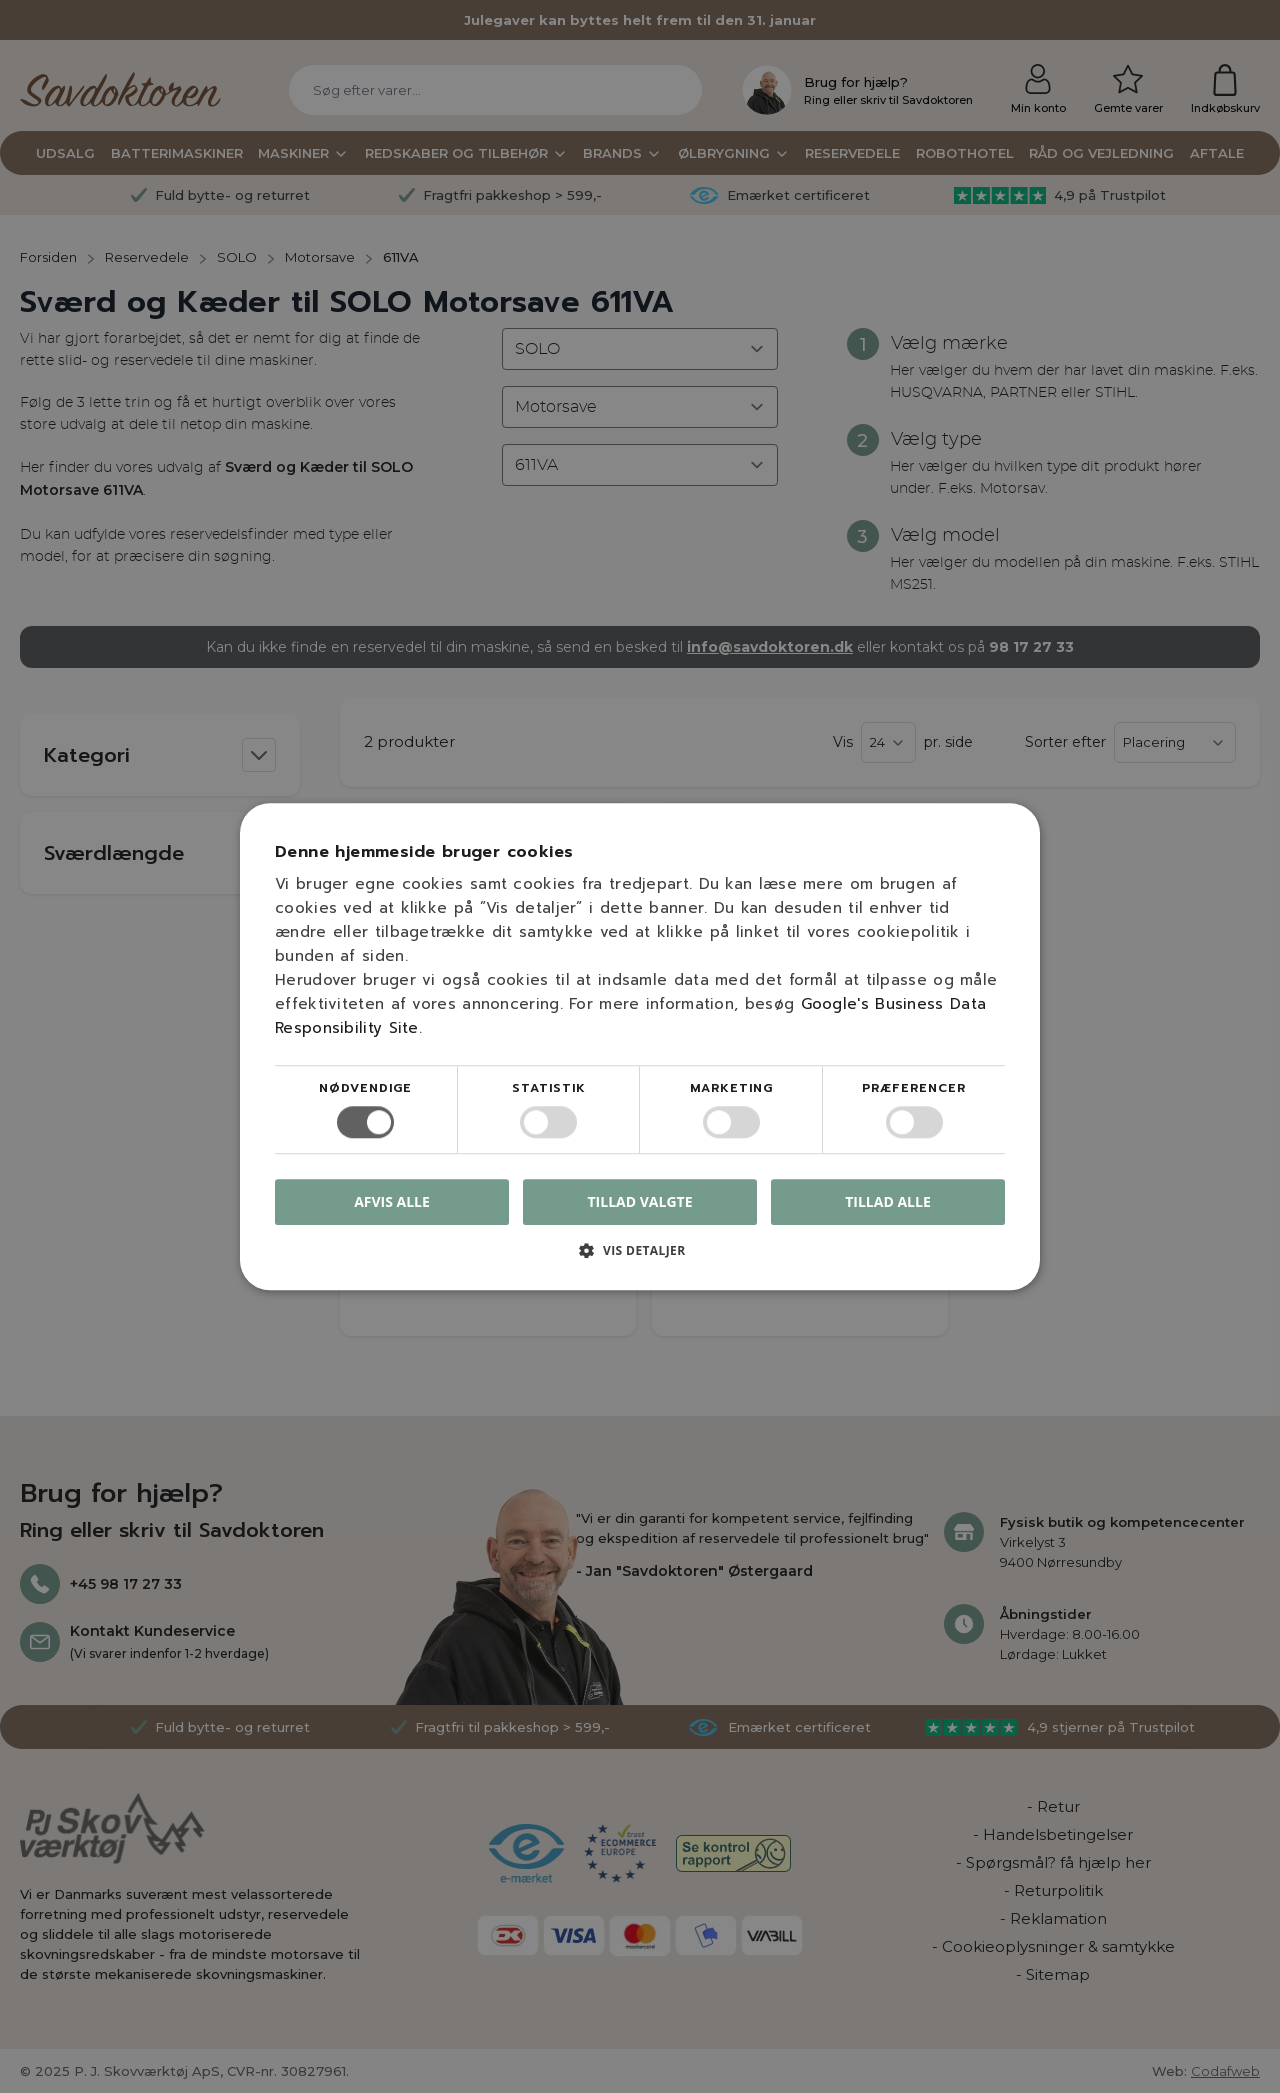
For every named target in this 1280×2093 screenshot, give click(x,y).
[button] (640, 1257)
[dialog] (640, 1046)
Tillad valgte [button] (640, 1201)
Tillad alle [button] (888, 1201)
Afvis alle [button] (392, 1201)
